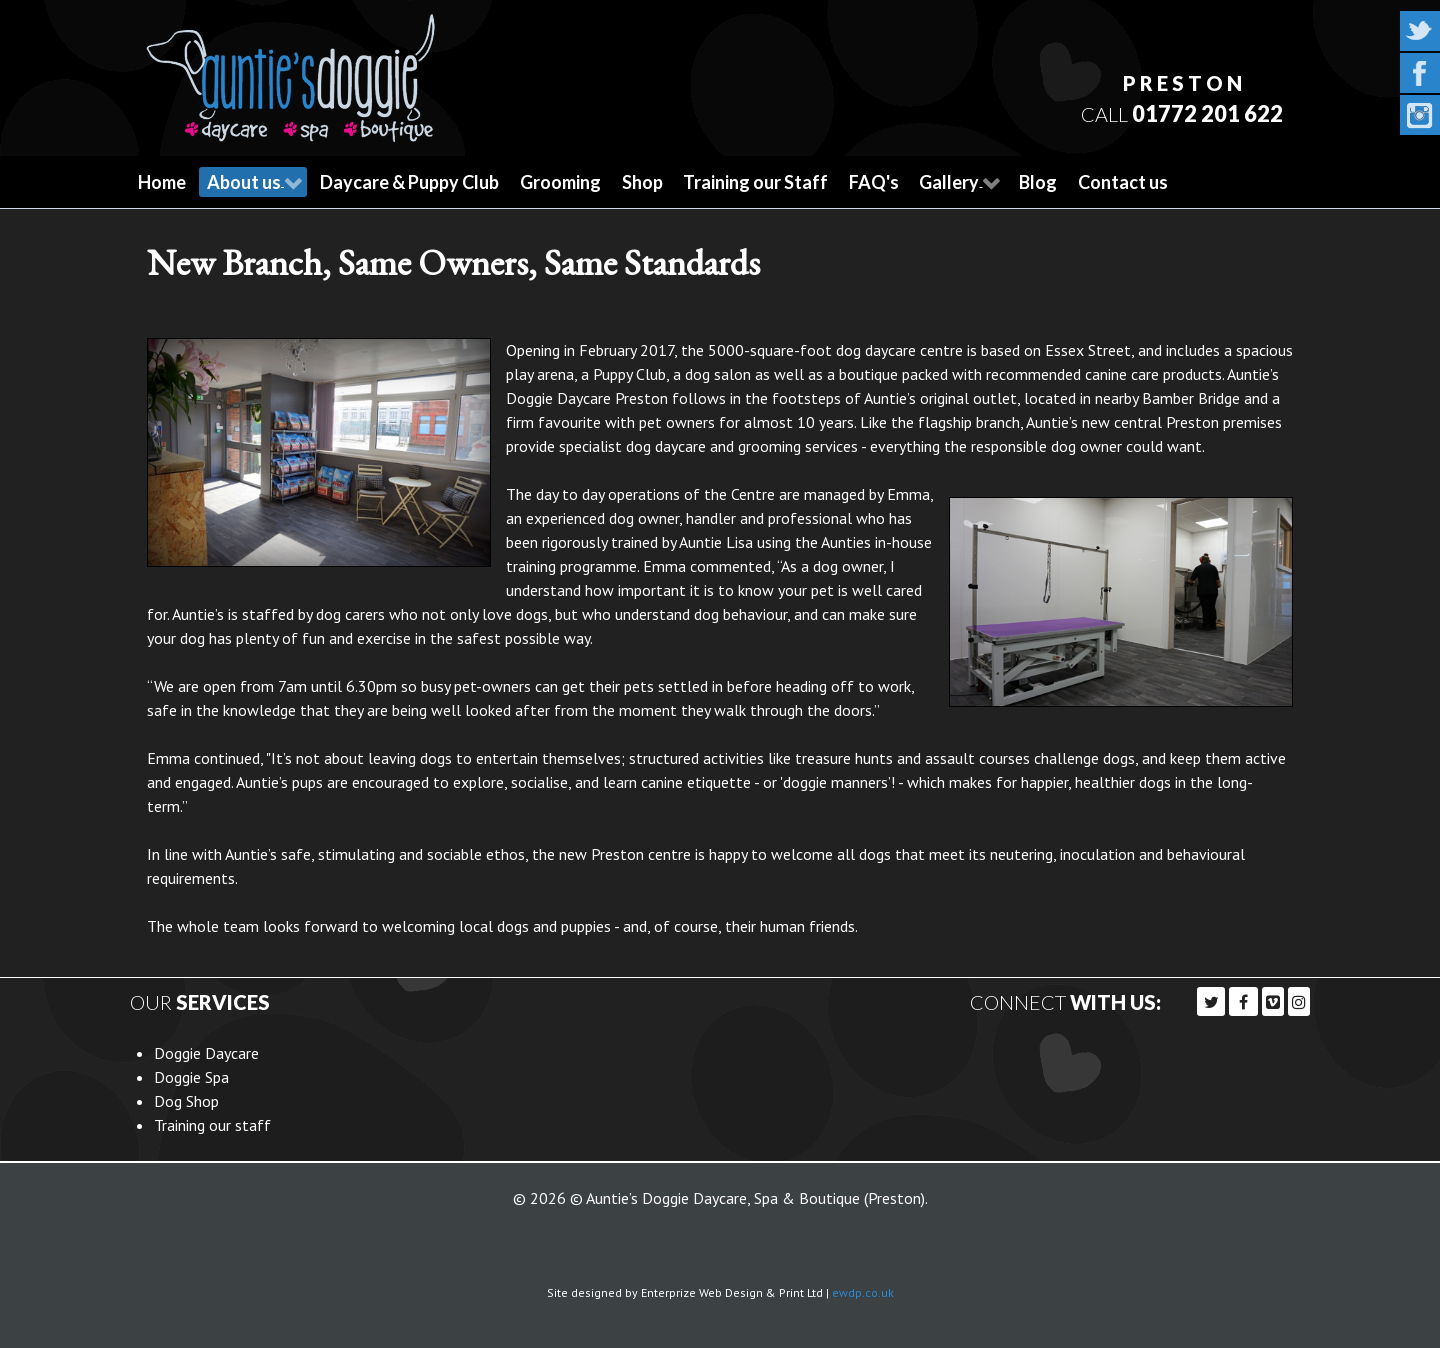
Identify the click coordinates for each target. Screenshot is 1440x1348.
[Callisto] (291, 70)
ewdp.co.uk (863, 1289)
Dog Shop (186, 1098)
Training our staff (212, 1122)
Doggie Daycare (206, 1050)
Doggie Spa (191, 1074)
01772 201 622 (1206, 113)
